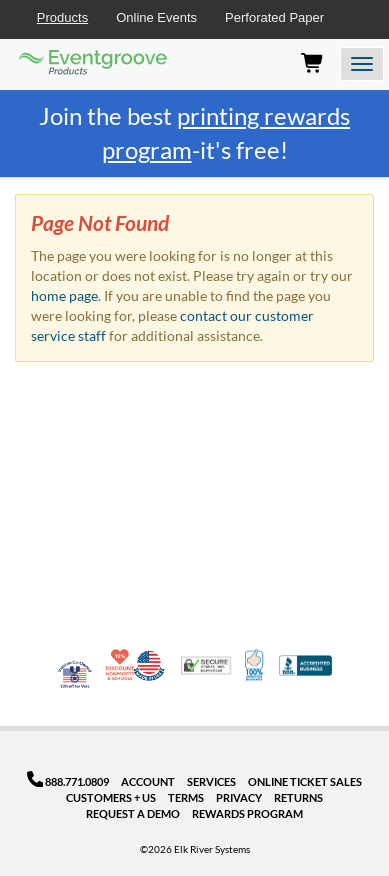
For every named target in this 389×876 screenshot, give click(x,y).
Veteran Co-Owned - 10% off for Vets (75, 678)
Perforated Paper (274, 17)
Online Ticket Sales (305, 781)
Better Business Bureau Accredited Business (305, 665)
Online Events (156, 17)
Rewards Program (247, 813)
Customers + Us (111, 797)
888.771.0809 (68, 781)
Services (211, 781)
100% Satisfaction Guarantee (255, 665)
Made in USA (149, 665)
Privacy (239, 797)
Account (148, 781)
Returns (298, 797)
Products (62, 17)
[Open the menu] (362, 64)
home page (64, 295)
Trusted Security (206, 665)
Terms (186, 797)
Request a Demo (133, 813)
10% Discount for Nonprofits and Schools (122, 665)
